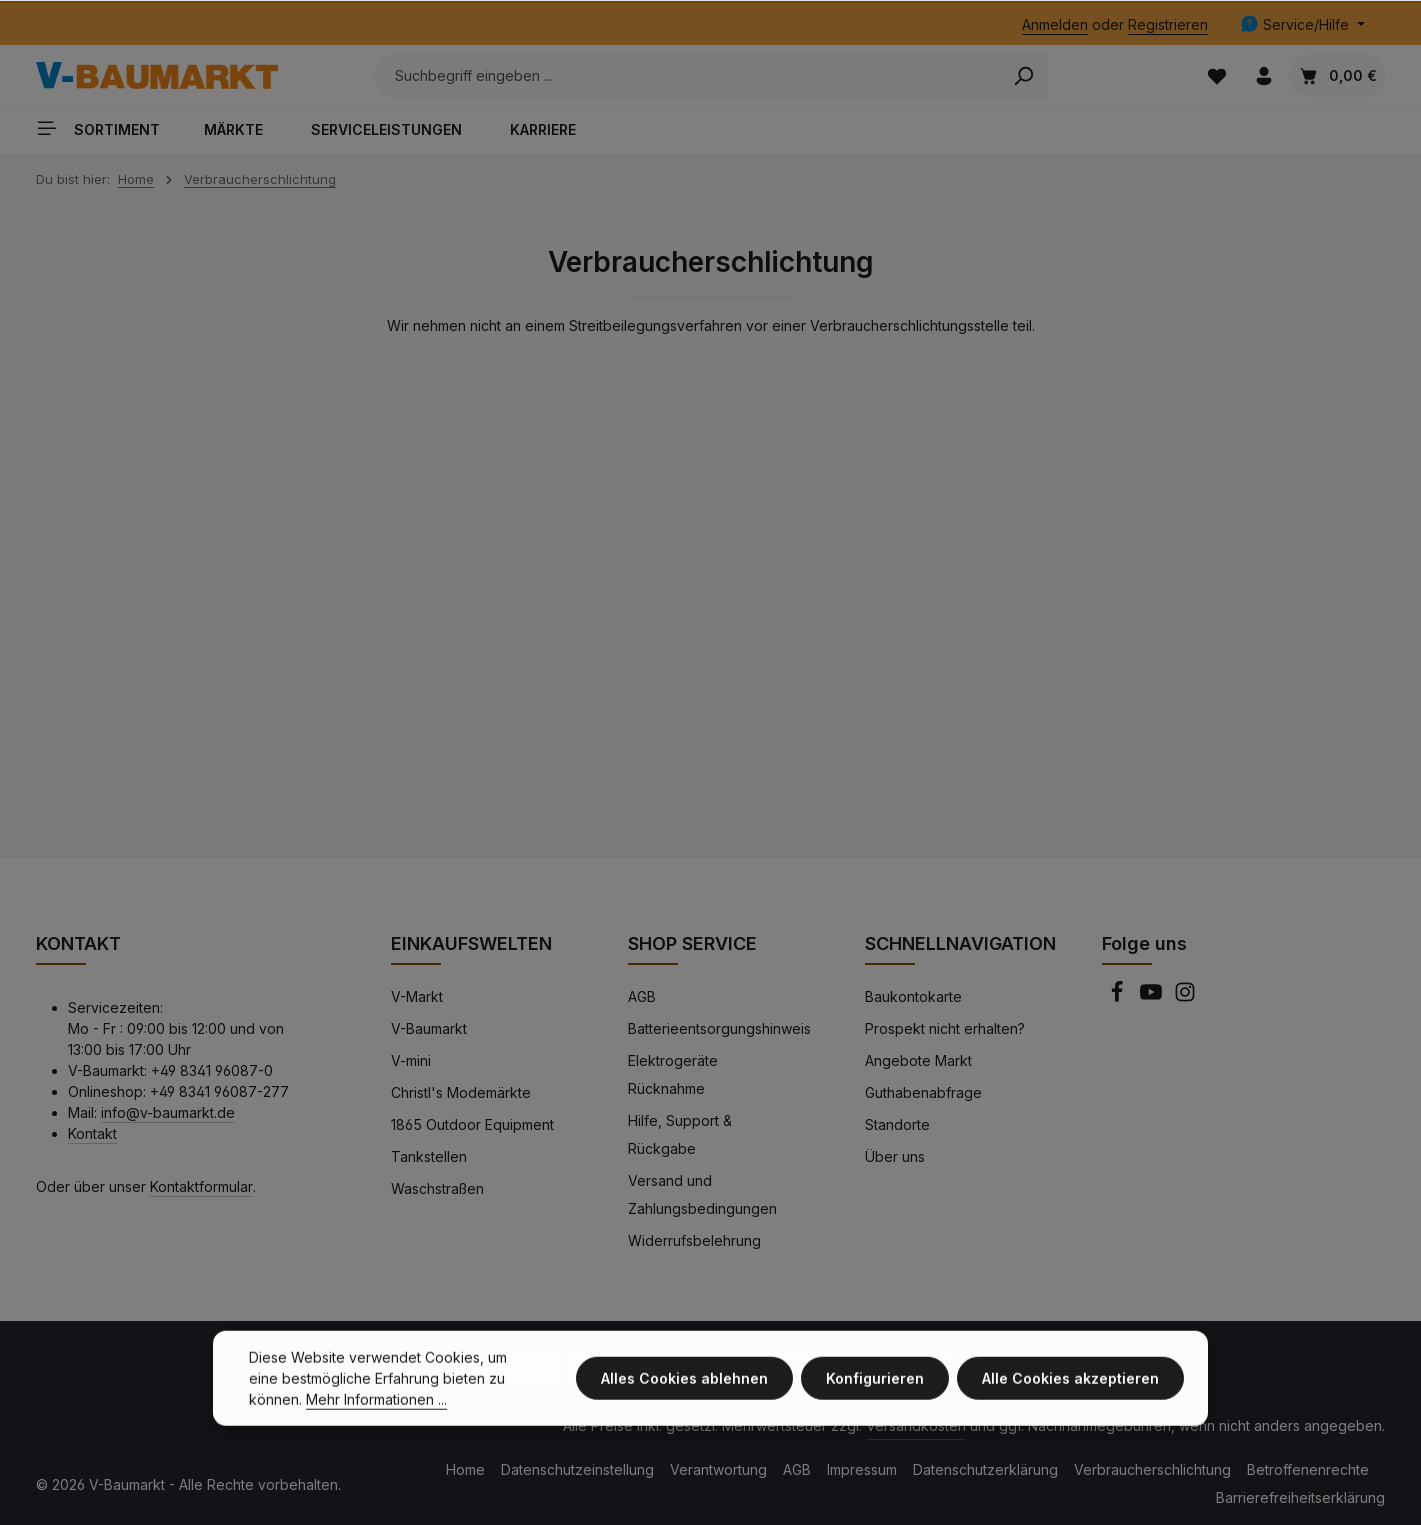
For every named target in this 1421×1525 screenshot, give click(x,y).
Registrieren (1168, 24)
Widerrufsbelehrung (694, 1240)
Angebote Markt (918, 1060)
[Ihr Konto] (1263, 75)
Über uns (895, 1156)
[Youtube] (1153, 997)
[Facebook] (1119, 997)
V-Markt (417, 996)
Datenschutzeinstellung (577, 1469)
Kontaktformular (201, 1186)
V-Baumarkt (429, 1028)
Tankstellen (429, 1156)
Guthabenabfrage (923, 1092)
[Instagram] (1185, 997)
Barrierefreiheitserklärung (1300, 1497)
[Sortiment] (106, 127)
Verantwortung (718, 1469)
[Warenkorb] (1337, 75)
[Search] (1023, 76)
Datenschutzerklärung (985, 1469)
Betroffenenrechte (1308, 1469)
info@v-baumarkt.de (168, 1112)
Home (465, 1469)
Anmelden (1055, 24)
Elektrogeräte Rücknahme (673, 1074)
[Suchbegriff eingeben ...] (687, 76)
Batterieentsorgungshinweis (719, 1028)
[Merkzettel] (1216, 75)
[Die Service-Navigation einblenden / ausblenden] (1302, 24)
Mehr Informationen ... (376, 1414)
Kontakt (92, 1133)
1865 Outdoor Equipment (472, 1124)
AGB (642, 996)
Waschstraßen (437, 1188)
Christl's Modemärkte (461, 1092)
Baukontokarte (913, 996)
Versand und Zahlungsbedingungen (702, 1194)
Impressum (862, 1469)
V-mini (411, 1060)
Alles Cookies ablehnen (684, 1393)
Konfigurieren (875, 1393)
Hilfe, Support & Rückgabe (680, 1134)
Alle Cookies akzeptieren (1070, 1393)
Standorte (897, 1124)
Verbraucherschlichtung (1152, 1469)
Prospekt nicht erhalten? (945, 1028)
